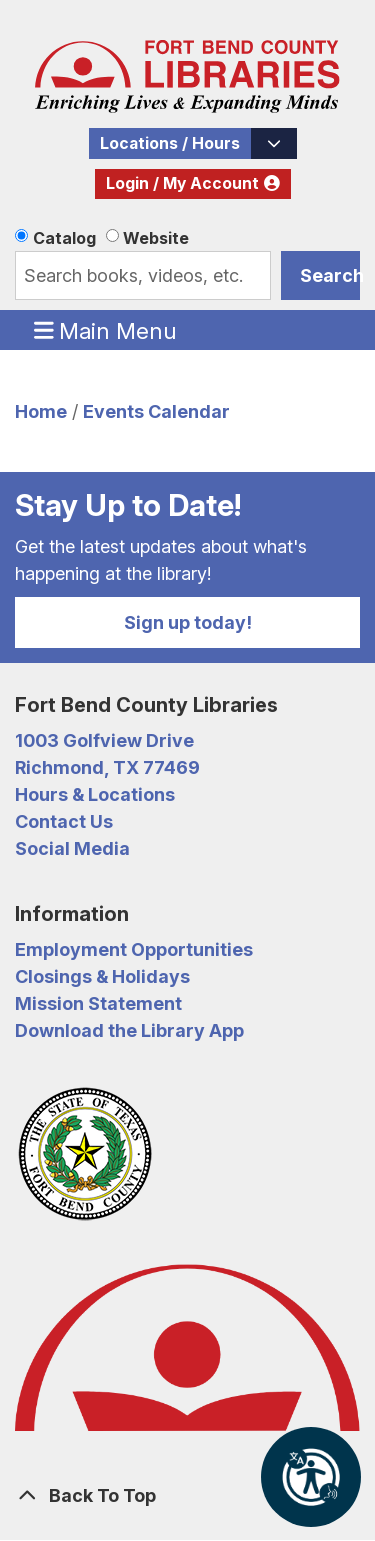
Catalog (64, 238)
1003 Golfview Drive (104, 740)
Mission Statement (98, 1003)
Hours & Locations (95, 794)
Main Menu (106, 330)
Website (156, 238)
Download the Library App (129, 1030)
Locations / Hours (170, 143)
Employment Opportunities (134, 949)
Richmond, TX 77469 (107, 767)
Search (330, 275)
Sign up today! (188, 622)
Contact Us (64, 821)
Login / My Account (182, 183)
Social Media (72, 848)
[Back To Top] (187, 1495)
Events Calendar (156, 411)
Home (41, 411)
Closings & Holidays (102, 976)
